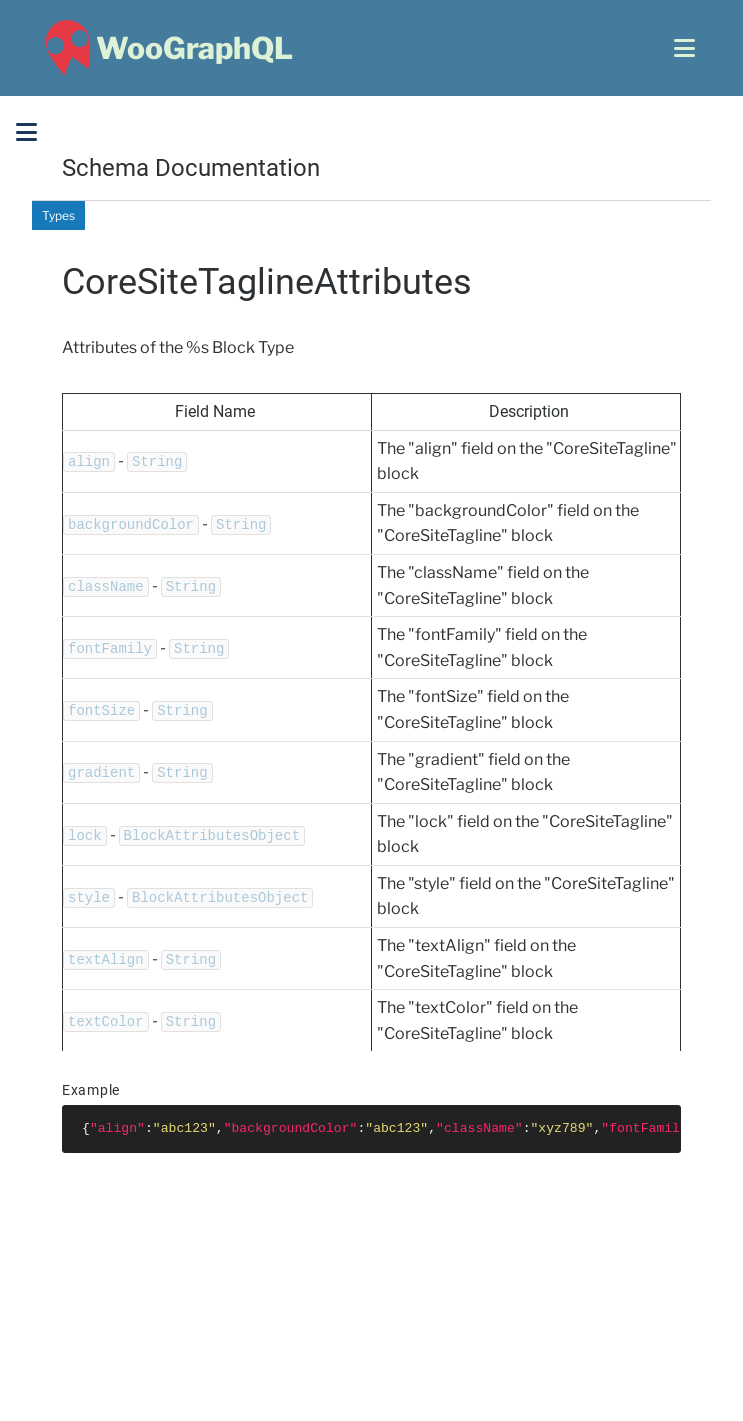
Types (58, 215)
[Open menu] (684, 48)
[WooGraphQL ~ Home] (166, 48)
